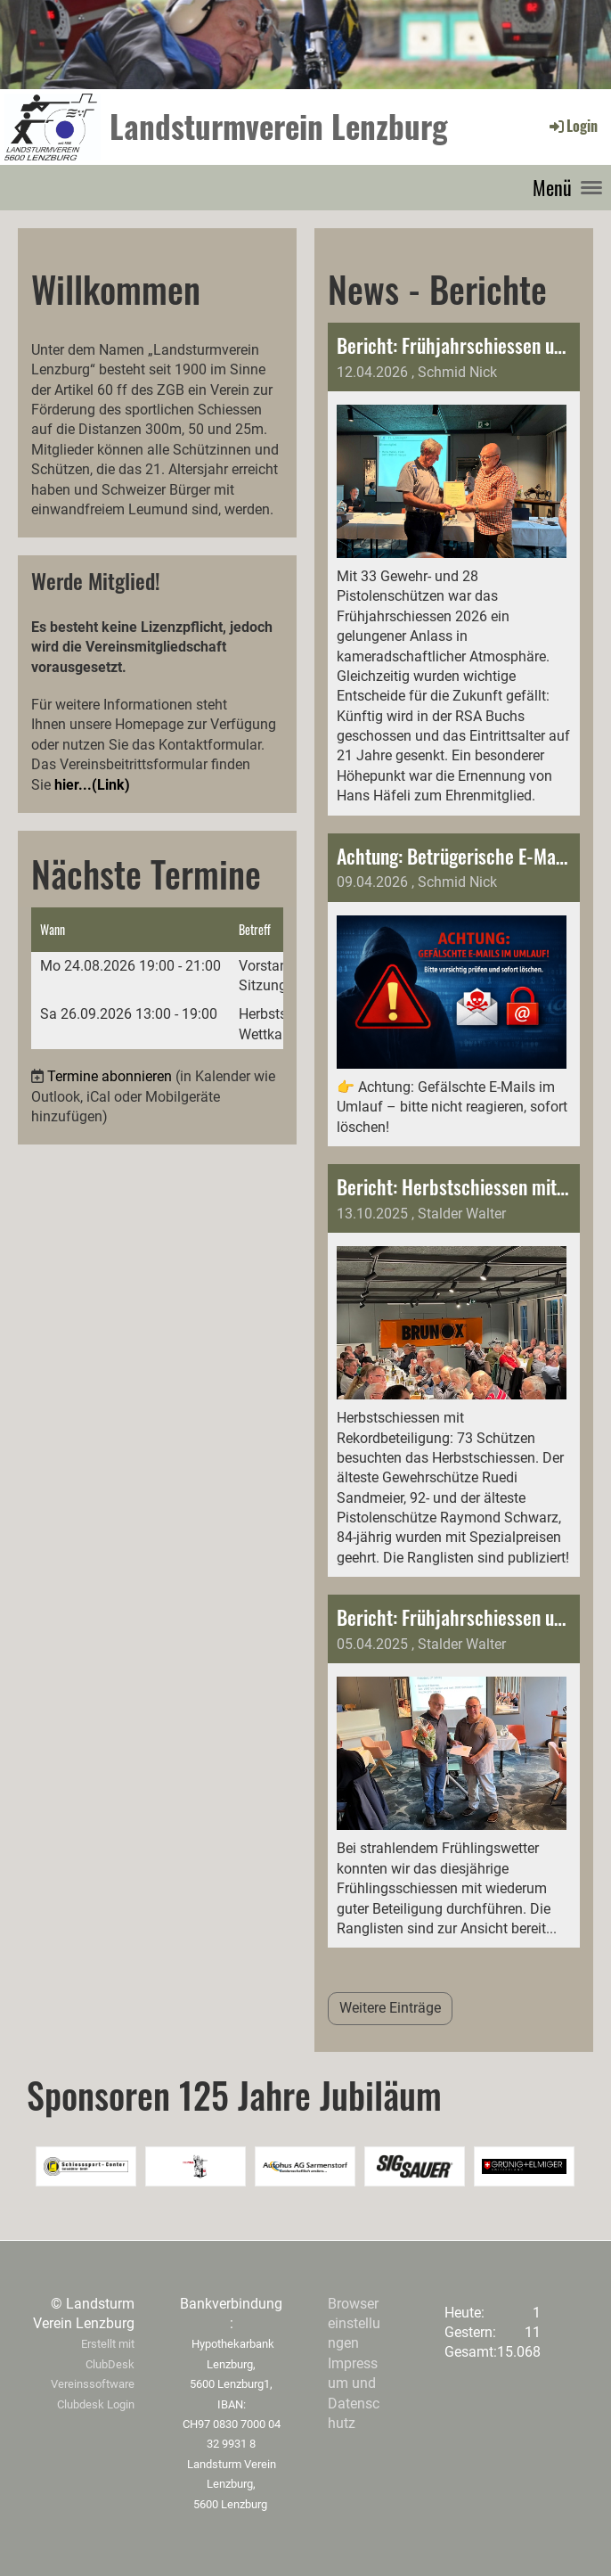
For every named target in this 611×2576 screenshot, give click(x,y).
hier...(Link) (92, 784)
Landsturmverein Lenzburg (279, 126)
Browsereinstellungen (354, 2323)
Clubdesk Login (95, 2404)
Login (572, 125)
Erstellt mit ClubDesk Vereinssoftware (92, 2364)
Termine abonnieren (109, 1076)
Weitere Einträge (390, 2007)
